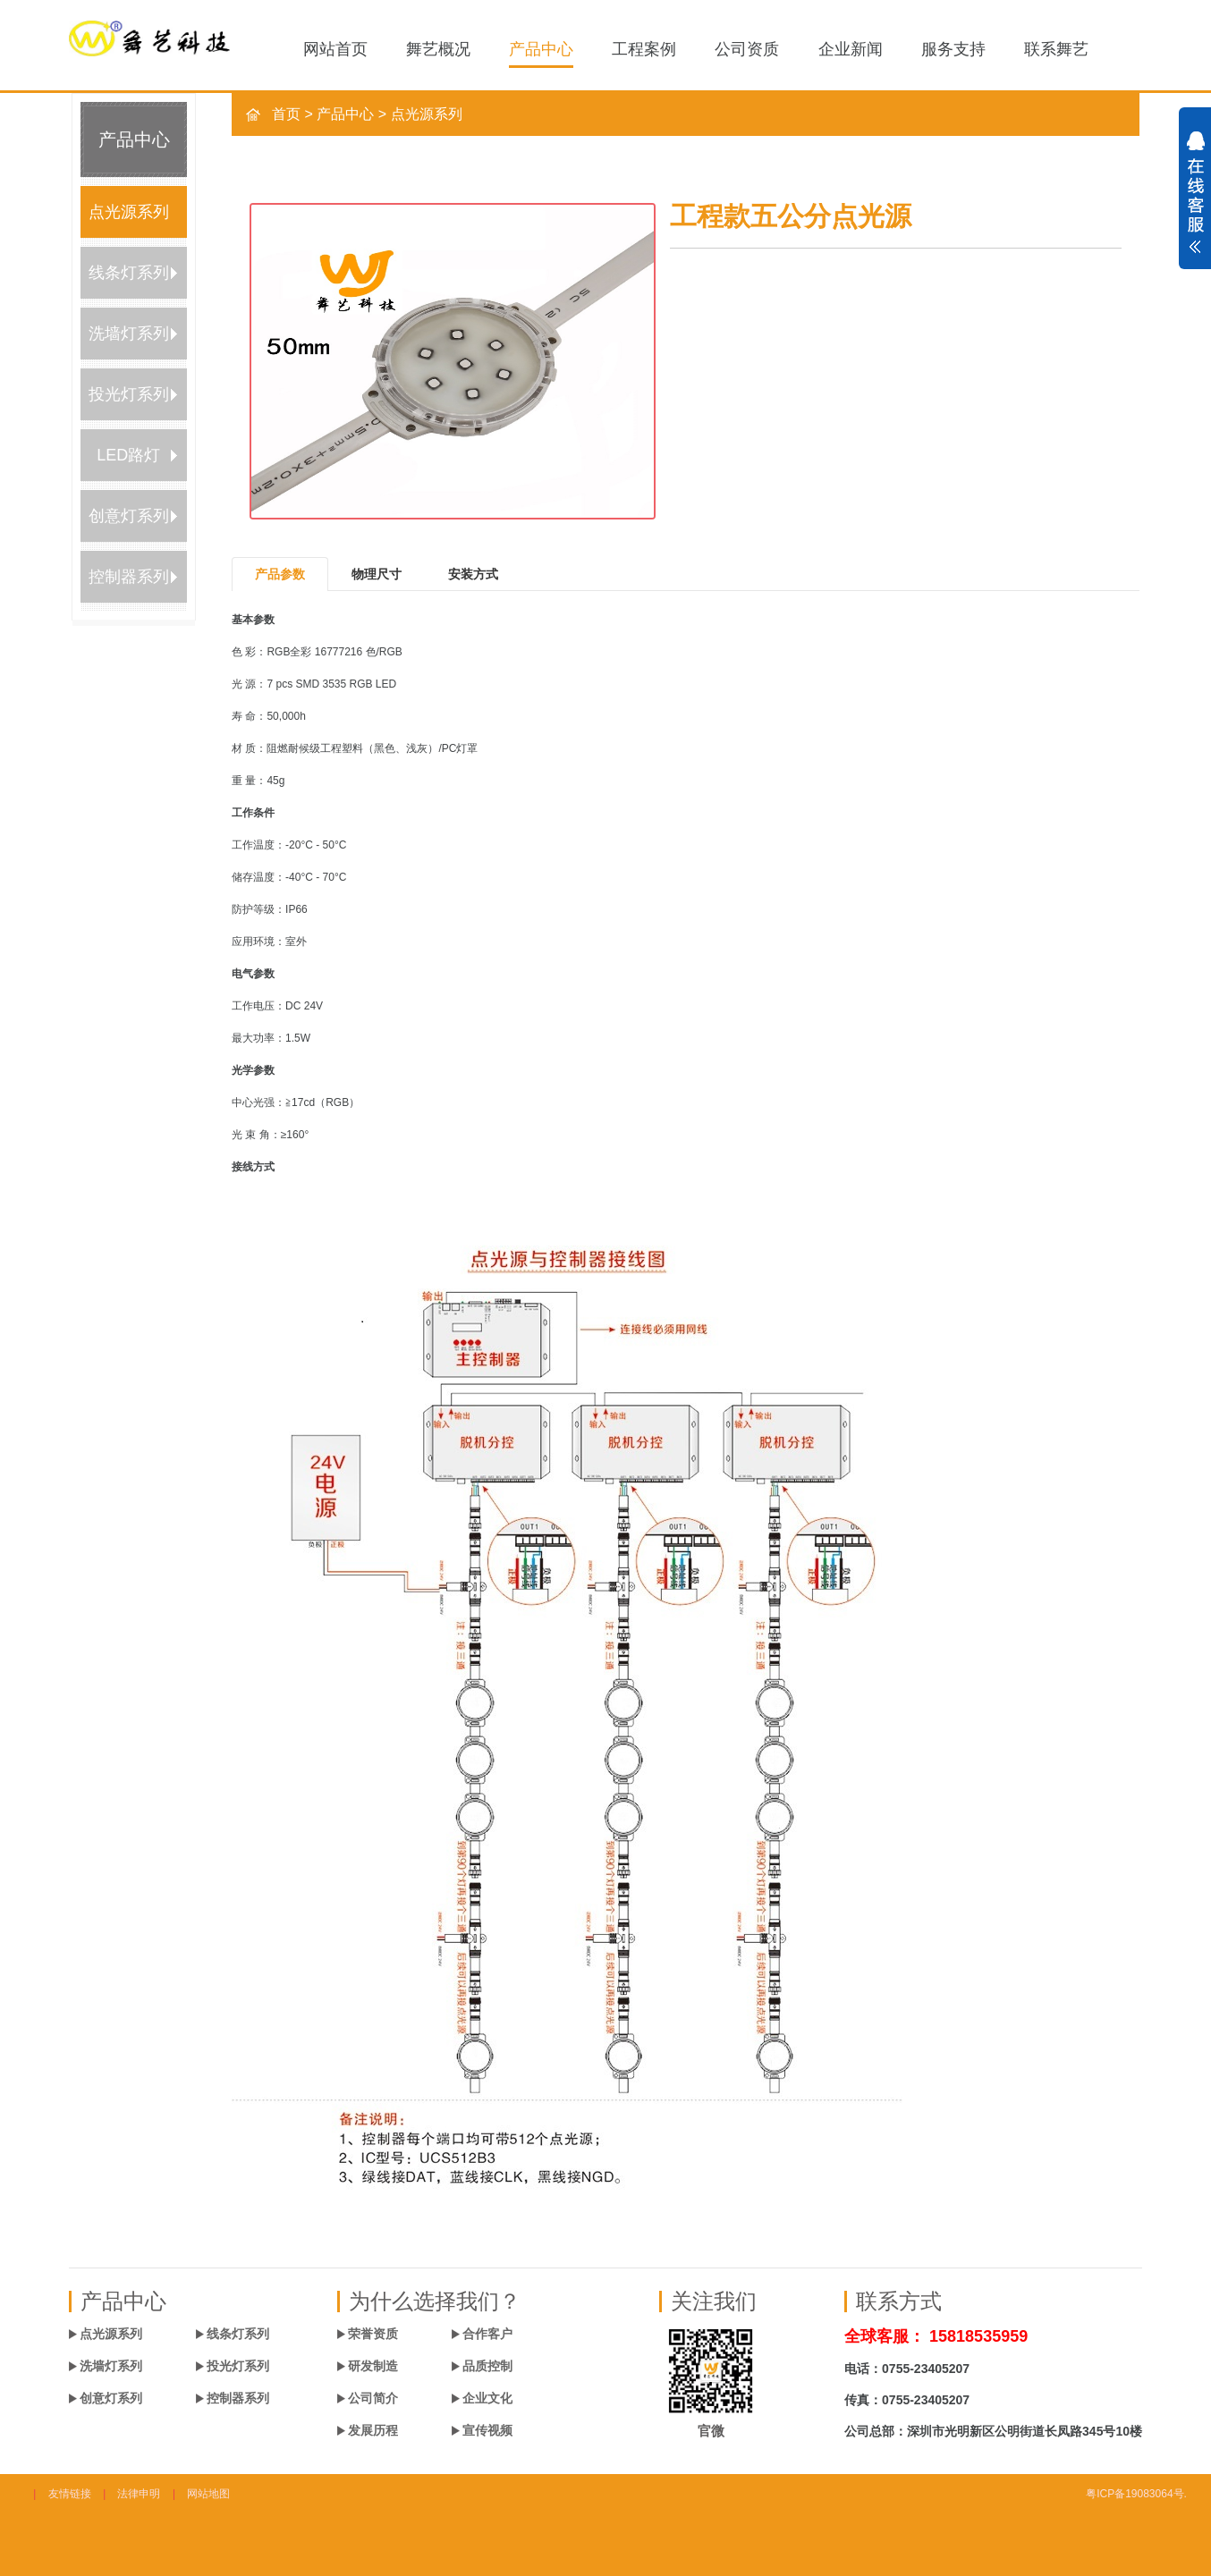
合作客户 (487, 2334)
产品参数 (280, 574)
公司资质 (747, 49)
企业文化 (487, 2398)
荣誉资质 (373, 2334)
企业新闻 (850, 49)
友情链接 (69, 2493)
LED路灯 (128, 455)
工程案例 (644, 49)
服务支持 (953, 49)
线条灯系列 (129, 273)
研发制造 (373, 2366)
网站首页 (335, 49)
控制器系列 (129, 577)
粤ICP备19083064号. (1136, 2493)
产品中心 (541, 49)
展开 (1195, 202)
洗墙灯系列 (129, 333)
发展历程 (373, 2430)
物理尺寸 (376, 574)
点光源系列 (129, 212)
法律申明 (138, 2493)
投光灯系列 (129, 394)
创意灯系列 (129, 516)
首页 (286, 114)
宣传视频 (487, 2430)
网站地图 (208, 2493)
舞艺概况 (438, 49)
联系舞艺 (1056, 49)
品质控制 (487, 2366)
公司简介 (373, 2398)
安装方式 (473, 574)
